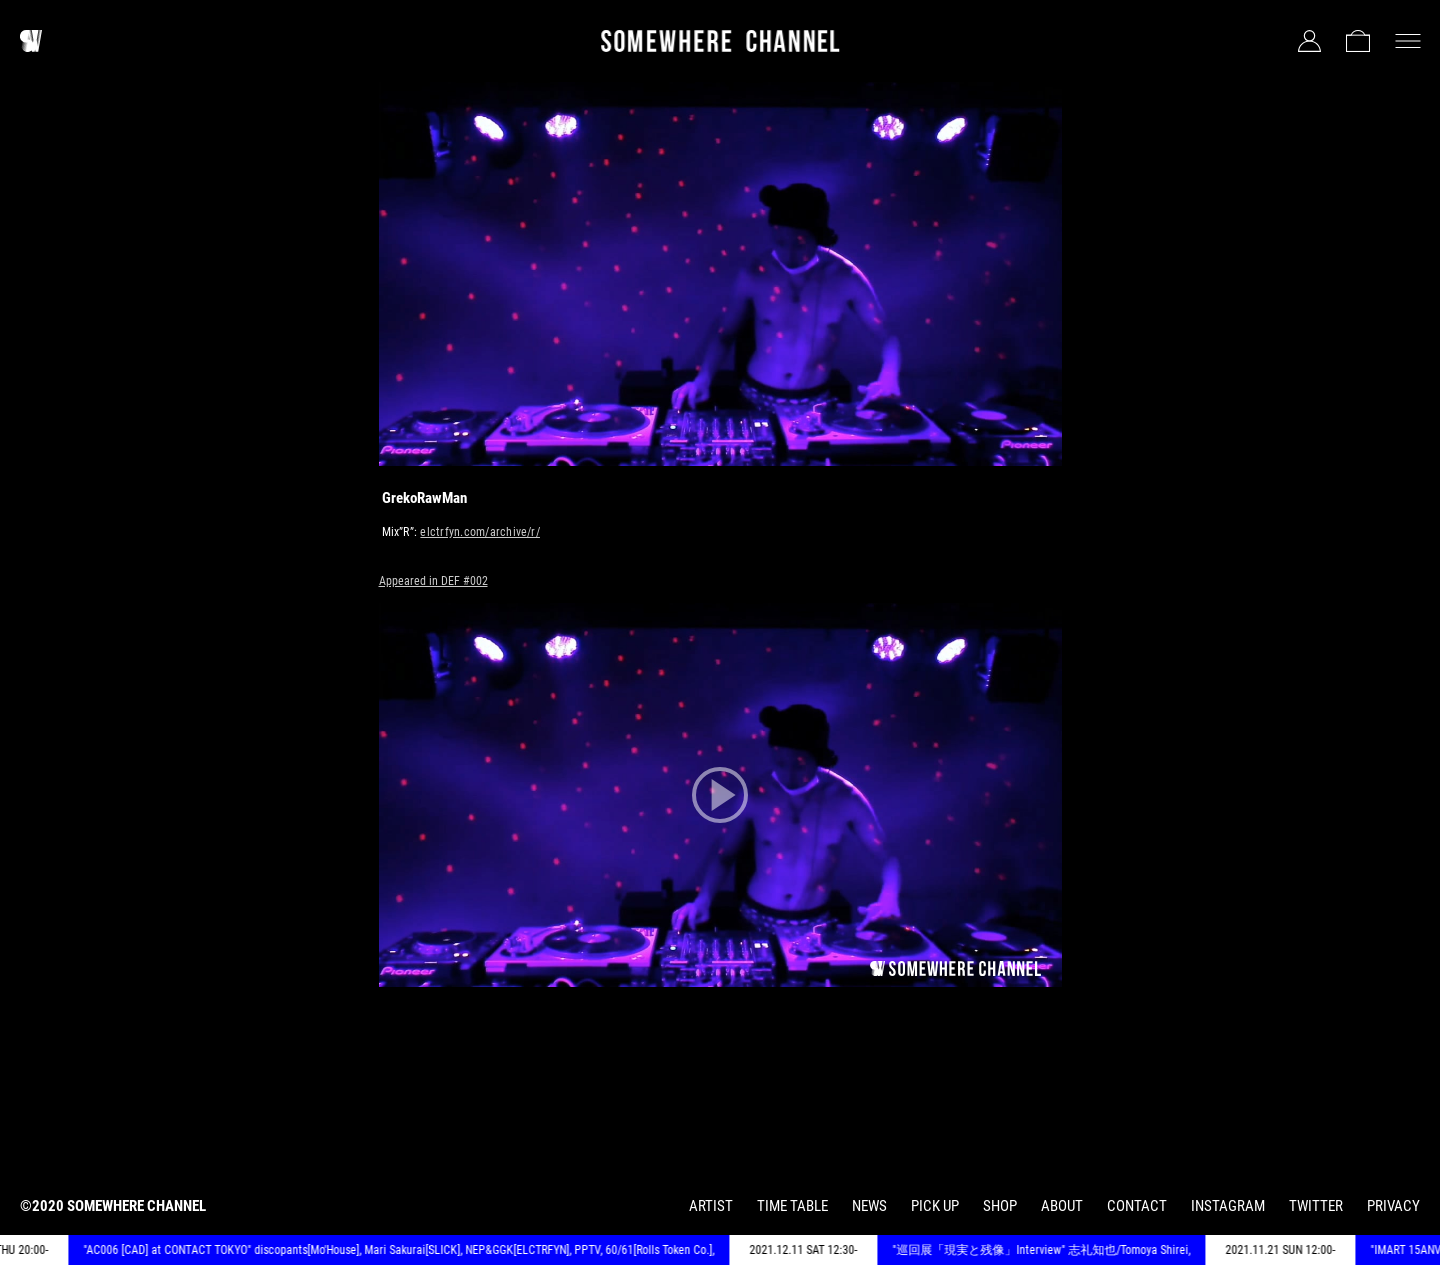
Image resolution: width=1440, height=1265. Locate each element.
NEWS (869, 1206)
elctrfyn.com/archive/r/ (480, 532)
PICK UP (935, 1206)
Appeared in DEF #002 (433, 581)
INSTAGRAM (1228, 1206)
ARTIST (711, 1206)
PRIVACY (1393, 1206)
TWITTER (1316, 1206)
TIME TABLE (792, 1206)
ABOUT (1062, 1206)
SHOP (1000, 1206)
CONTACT (1137, 1206)
